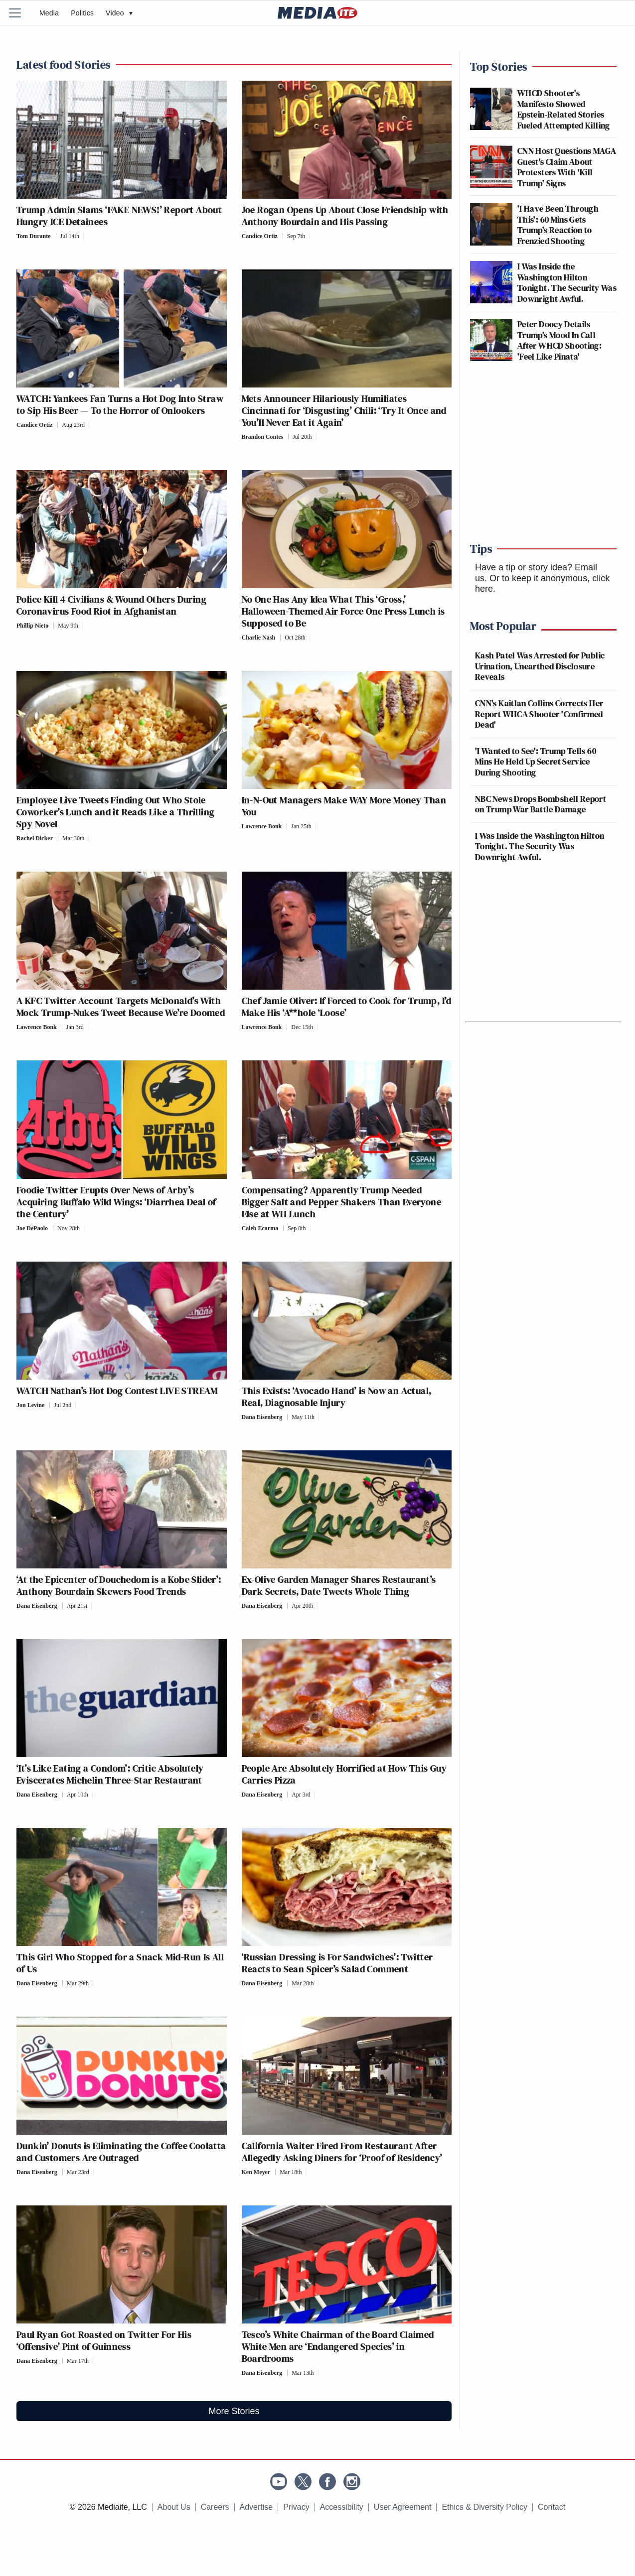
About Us (174, 2507)
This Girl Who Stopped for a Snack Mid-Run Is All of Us (120, 1963)
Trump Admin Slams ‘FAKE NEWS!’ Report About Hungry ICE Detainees (119, 216)
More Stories (233, 2411)
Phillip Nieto (32, 625)
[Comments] (86, 236)
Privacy (296, 2507)
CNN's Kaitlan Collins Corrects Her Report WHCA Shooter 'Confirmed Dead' (539, 714)
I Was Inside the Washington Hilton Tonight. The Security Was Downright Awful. (567, 282)
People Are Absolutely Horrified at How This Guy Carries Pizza (344, 1774)
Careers (215, 2507)
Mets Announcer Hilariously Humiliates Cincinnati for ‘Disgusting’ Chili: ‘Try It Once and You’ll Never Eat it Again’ (344, 410)
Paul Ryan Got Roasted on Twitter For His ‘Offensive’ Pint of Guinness (103, 2340)
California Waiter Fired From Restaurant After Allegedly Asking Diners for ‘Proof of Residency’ (342, 2152)
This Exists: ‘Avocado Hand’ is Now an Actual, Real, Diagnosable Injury (337, 1397)
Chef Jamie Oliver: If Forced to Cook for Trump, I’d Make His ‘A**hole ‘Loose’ (347, 1007)
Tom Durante (33, 236)
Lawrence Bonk (262, 826)
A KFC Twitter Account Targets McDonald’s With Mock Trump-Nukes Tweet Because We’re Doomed (120, 1007)
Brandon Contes (263, 436)
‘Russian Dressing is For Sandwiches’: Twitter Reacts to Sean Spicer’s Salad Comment (337, 1963)
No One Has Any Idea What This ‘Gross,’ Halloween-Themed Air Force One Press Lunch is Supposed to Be (343, 611)
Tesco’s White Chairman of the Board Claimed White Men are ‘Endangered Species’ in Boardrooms (338, 2346)
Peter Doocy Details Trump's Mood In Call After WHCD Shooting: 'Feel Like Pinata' (559, 340)
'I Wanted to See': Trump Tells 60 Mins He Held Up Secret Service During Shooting (535, 761)
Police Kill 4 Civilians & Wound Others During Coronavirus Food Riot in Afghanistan (111, 605)
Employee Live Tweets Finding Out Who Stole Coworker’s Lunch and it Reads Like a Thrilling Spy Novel (115, 812)
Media (49, 13)
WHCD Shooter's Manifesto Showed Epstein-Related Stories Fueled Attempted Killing (563, 109)
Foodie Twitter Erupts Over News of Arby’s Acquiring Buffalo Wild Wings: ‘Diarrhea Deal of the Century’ (116, 1202)
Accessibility (341, 2507)
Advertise (256, 2507)
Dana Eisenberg (262, 1417)
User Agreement (403, 2507)
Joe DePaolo (32, 1228)
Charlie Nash (259, 637)
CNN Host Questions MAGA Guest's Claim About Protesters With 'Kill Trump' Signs (566, 166)
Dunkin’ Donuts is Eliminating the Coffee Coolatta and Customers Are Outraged (121, 2152)
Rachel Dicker (34, 838)
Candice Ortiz (260, 236)
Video (119, 13)
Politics (82, 13)
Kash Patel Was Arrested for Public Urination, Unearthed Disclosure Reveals (540, 666)
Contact (551, 2507)
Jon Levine (30, 1405)
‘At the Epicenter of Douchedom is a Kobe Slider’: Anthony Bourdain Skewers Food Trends (118, 1585)
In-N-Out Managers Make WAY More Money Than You (344, 806)
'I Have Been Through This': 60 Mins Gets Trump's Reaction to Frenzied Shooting (558, 224)
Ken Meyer (256, 2172)
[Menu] (20, 12)
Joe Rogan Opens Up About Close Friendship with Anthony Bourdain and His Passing (345, 216)
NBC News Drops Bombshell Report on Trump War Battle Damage (540, 804)
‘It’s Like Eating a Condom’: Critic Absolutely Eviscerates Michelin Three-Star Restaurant (109, 1774)
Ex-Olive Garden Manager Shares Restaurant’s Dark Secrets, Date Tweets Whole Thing (339, 1585)
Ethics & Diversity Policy (484, 2507)
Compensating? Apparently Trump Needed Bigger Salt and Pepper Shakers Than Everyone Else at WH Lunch (342, 1202)
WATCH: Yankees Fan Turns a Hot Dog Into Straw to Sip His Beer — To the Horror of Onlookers (119, 404)
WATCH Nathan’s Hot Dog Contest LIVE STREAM (117, 1391)
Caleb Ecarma (260, 1228)
